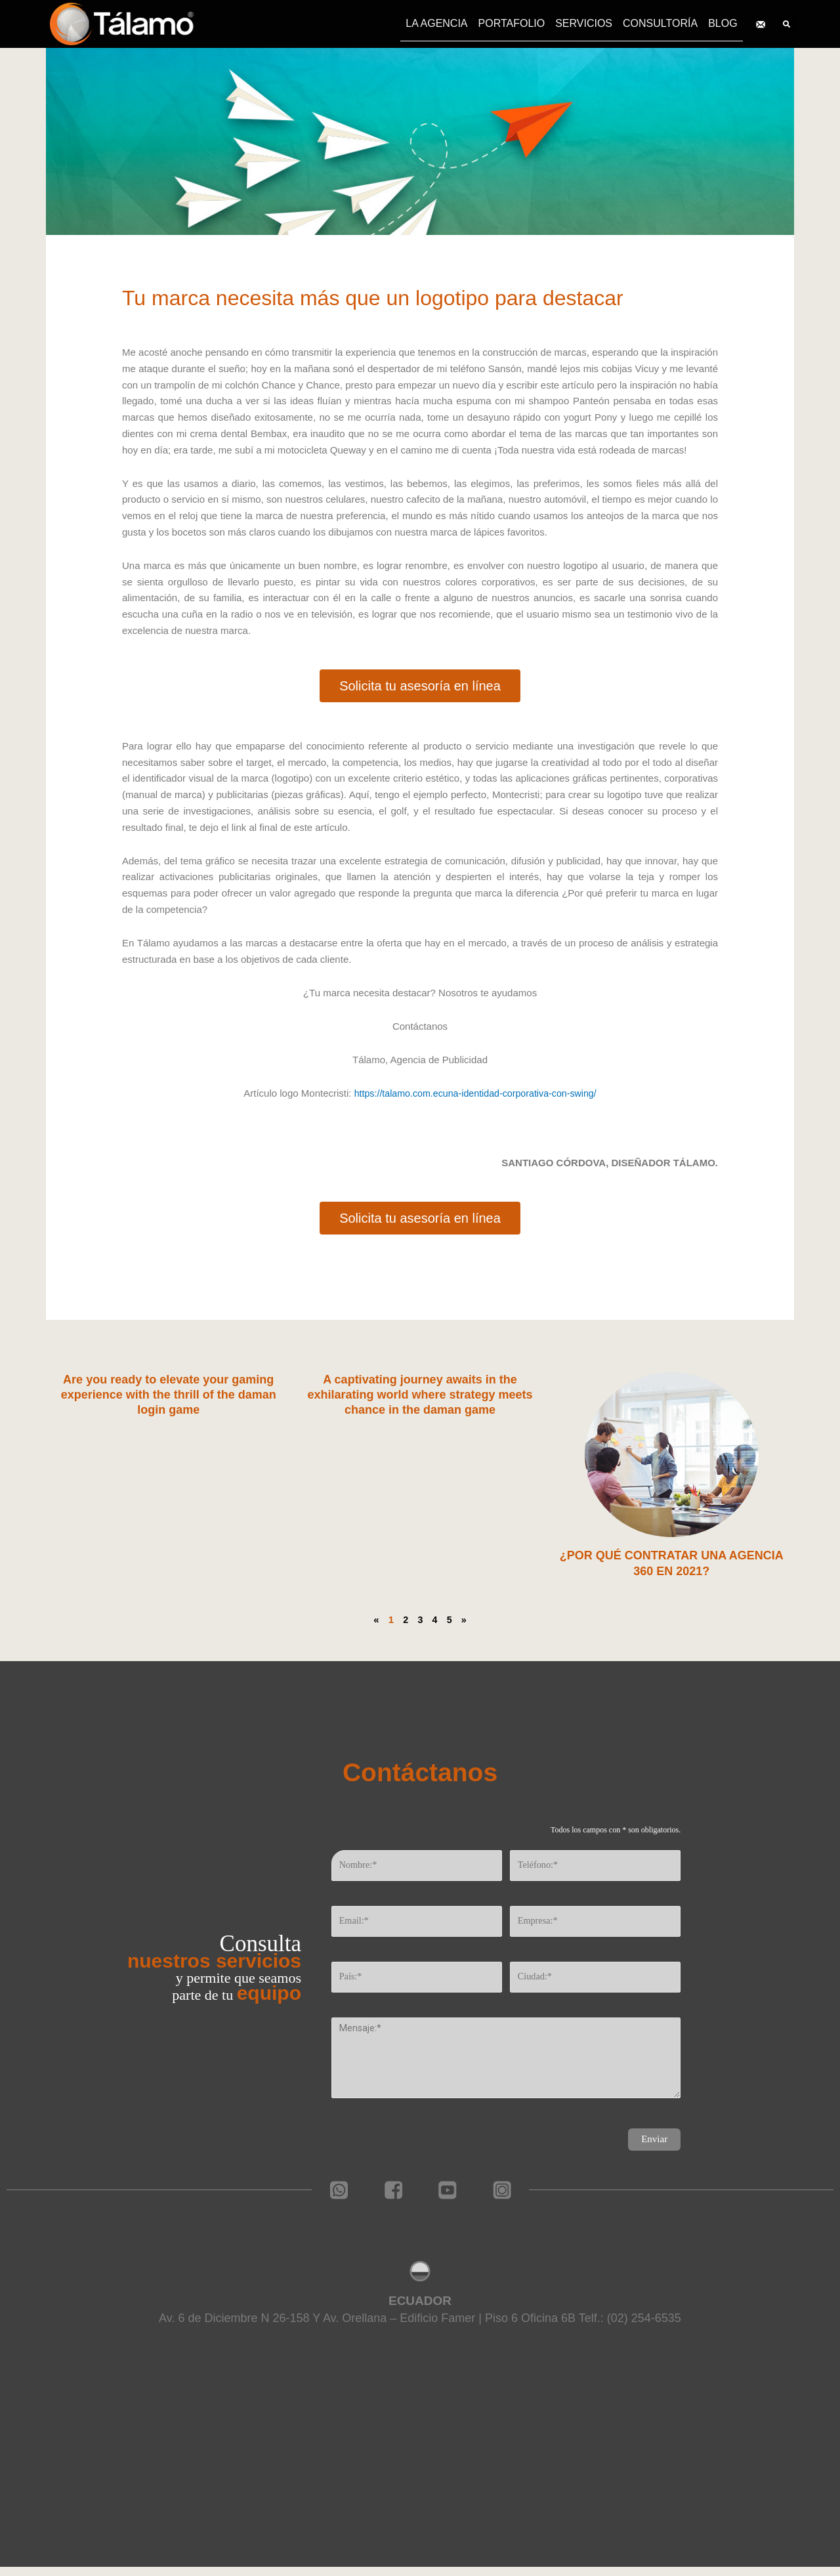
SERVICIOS (583, 23)
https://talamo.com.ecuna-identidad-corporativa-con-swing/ (475, 1093)
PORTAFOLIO (511, 23)
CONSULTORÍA (660, 23)
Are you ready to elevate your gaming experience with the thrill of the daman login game (168, 1395)
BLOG (722, 23)
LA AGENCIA (436, 23)
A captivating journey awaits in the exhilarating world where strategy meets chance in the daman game (419, 1395)
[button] (420, 685)
